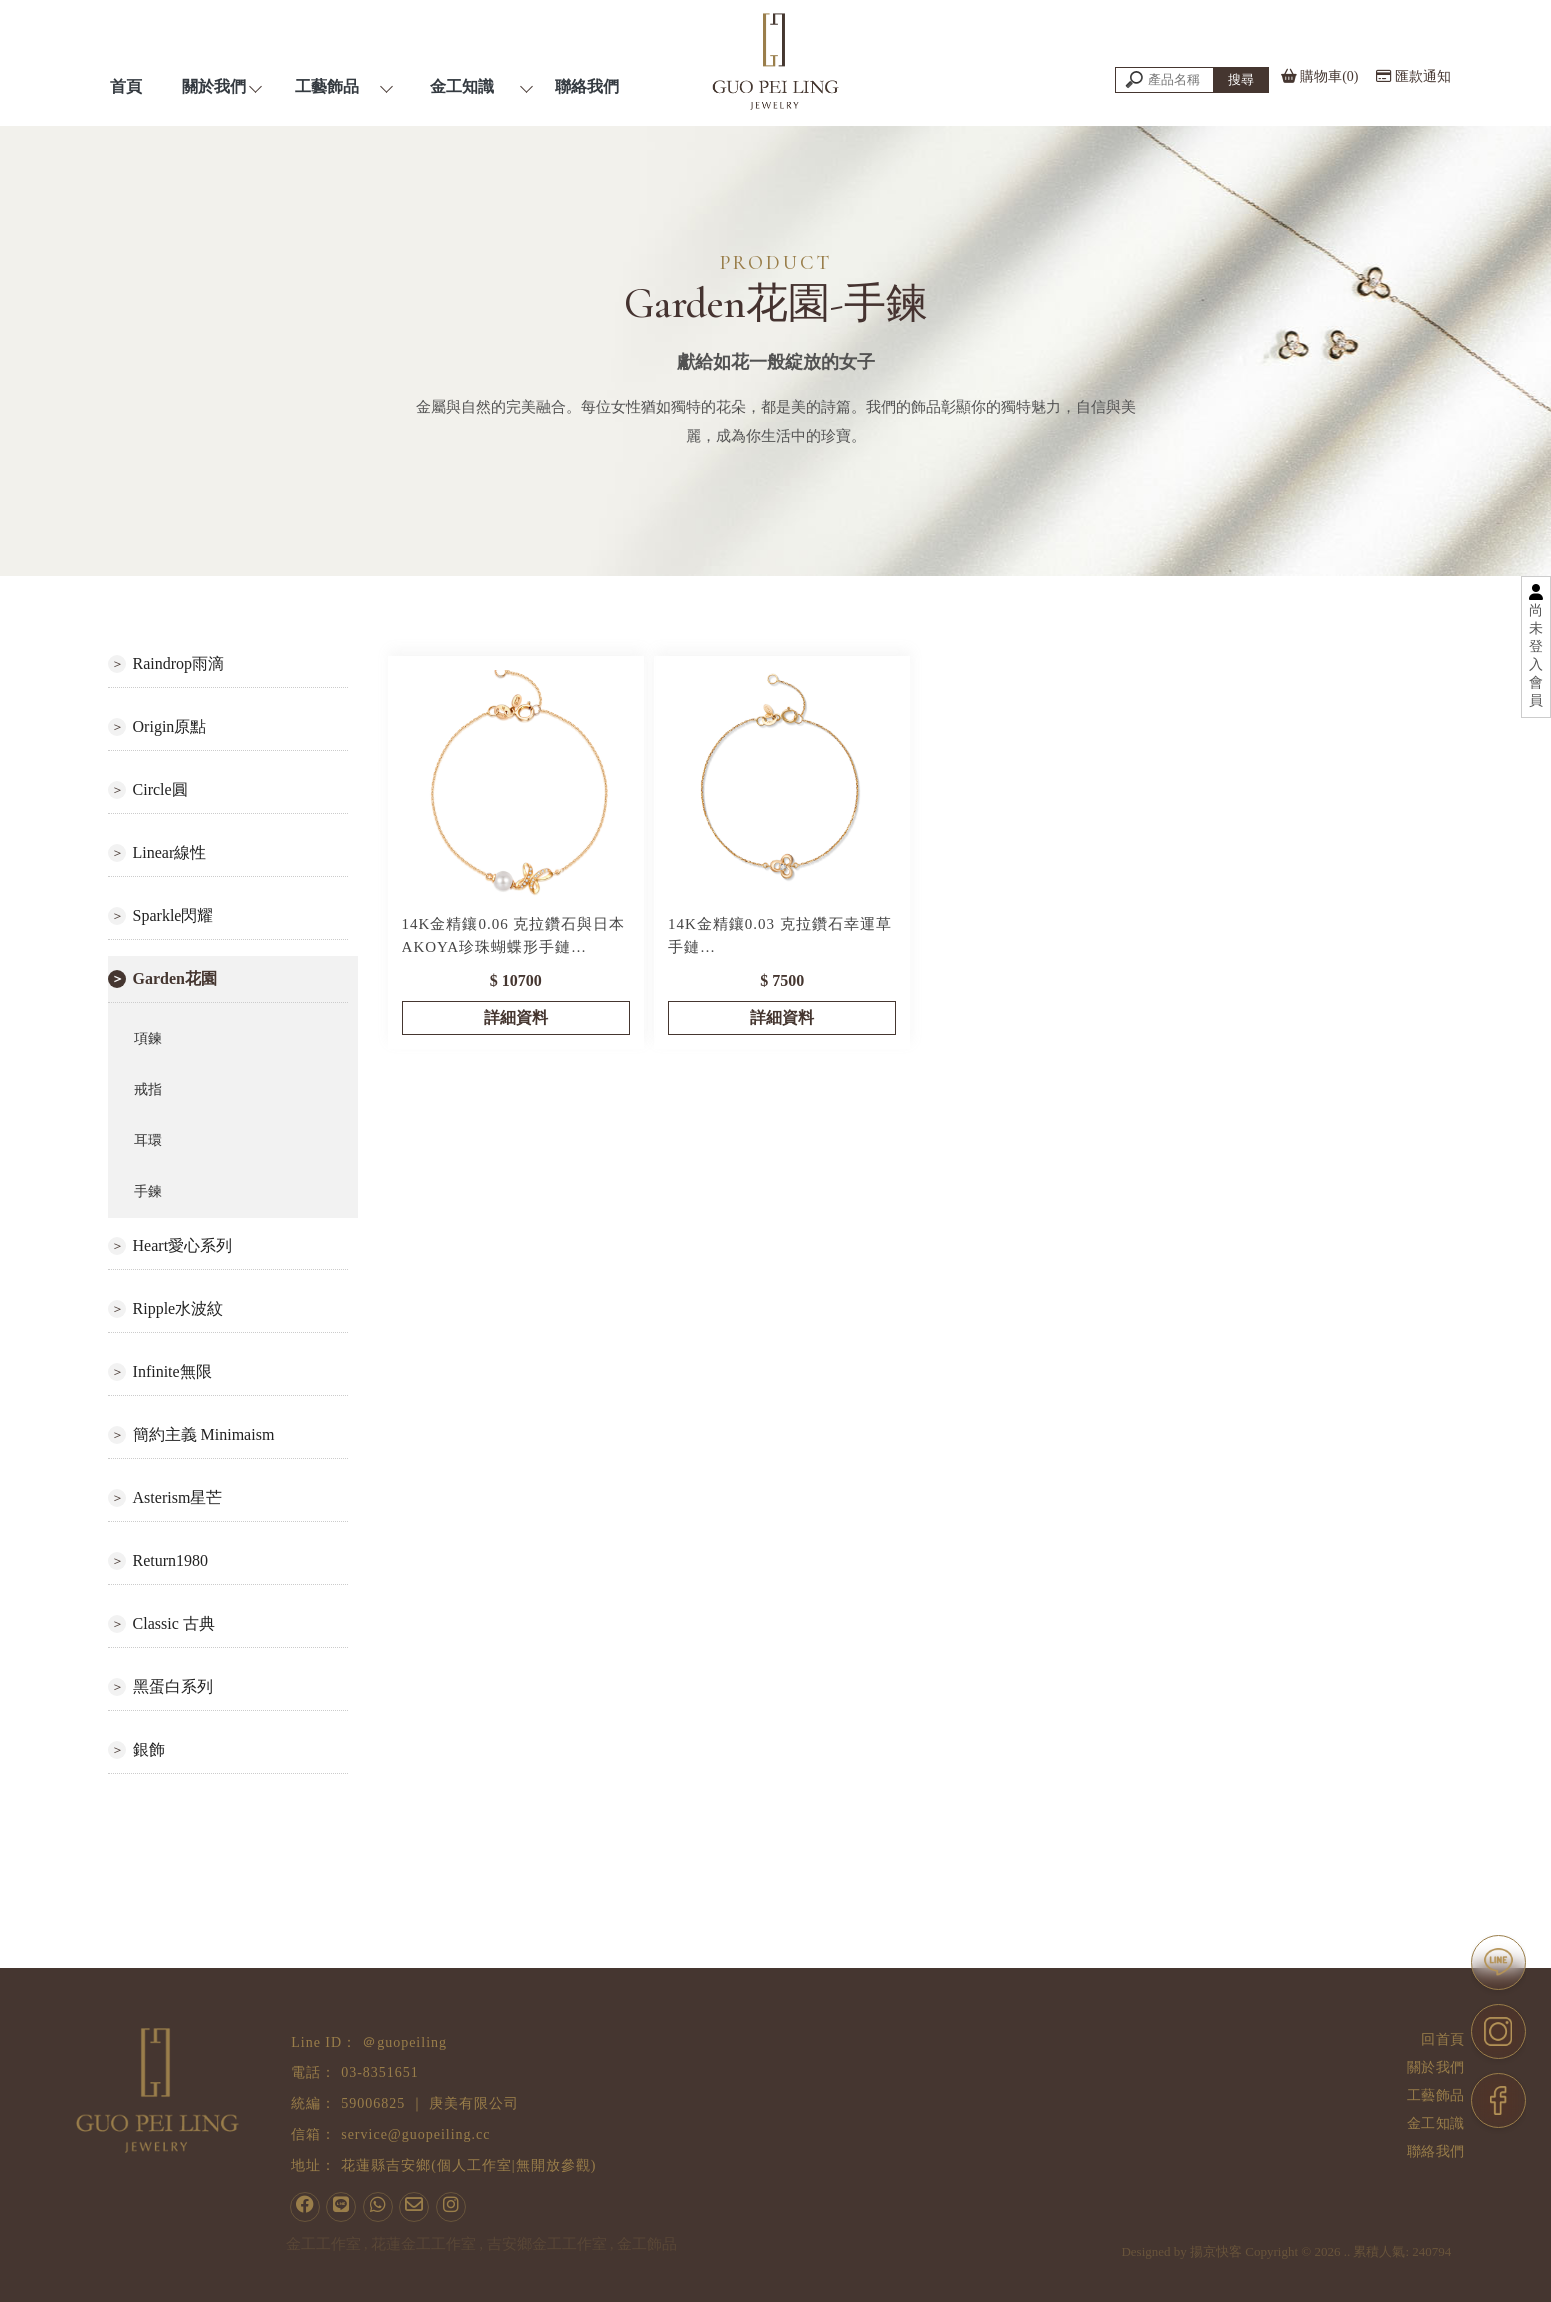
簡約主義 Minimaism (204, 1434)
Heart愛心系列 (183, 1245)
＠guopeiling (404, 2042)
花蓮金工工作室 (423, 2244)
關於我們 (1437, 2067)
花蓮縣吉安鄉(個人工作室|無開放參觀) (468, 2165)
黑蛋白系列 (173, 1686)
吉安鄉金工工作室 (547, 2244)
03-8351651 (380, 2072)
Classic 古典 (174, 1623)
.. (1371, 2275)
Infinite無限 (172, 1371)
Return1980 (171, 1560)
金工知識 (1437, 2123)
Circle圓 (160, 789)
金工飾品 (647, 2244)
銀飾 (149, 1749)
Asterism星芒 (178, 1497)
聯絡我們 (1437, 2151)
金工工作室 (323, 2244)
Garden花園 (175, 978)
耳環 (148, 1140)
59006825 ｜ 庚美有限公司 (430, 2103)
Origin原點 (170, 726)
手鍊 (148, 1191)
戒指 (148, 1089)
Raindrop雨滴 (179, 663)
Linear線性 (170, 852)
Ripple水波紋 (178, 1308)
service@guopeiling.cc (415, 2134)
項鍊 (148, 1038)
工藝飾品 (1437, 2095)
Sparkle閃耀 (173, 915)
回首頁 (1444, 2039)
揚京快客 (1240, 2275)
